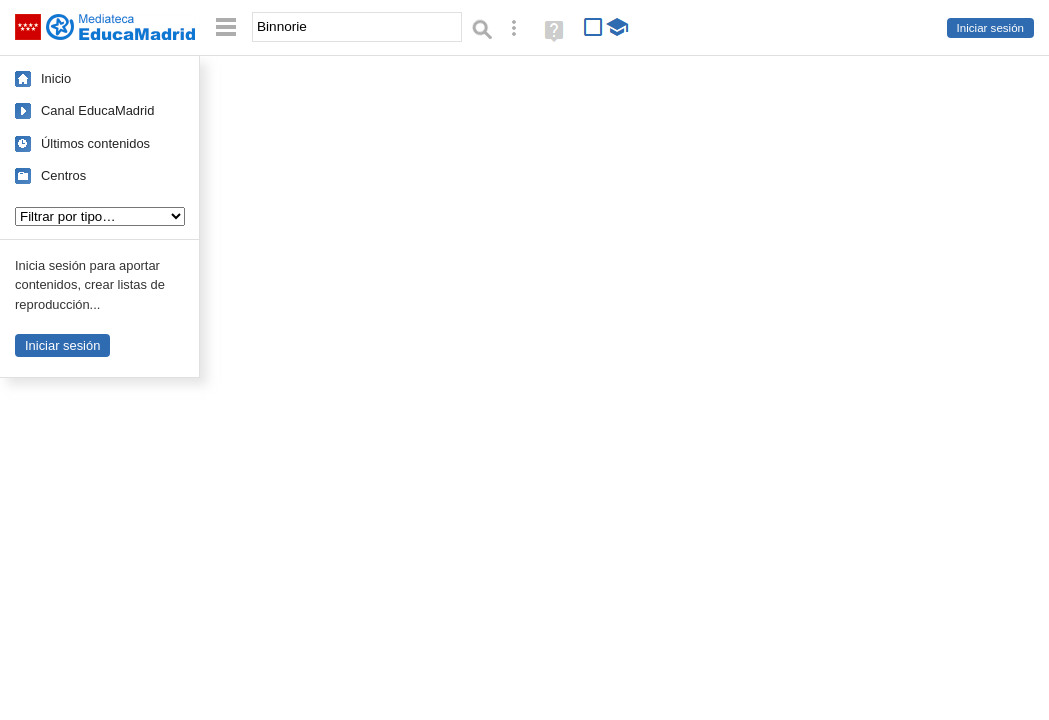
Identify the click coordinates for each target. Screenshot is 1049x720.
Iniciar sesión (990, 28)
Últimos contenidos (95, 143)
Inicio (56, 78)
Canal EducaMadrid (97, 110)
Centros (63, 175)
